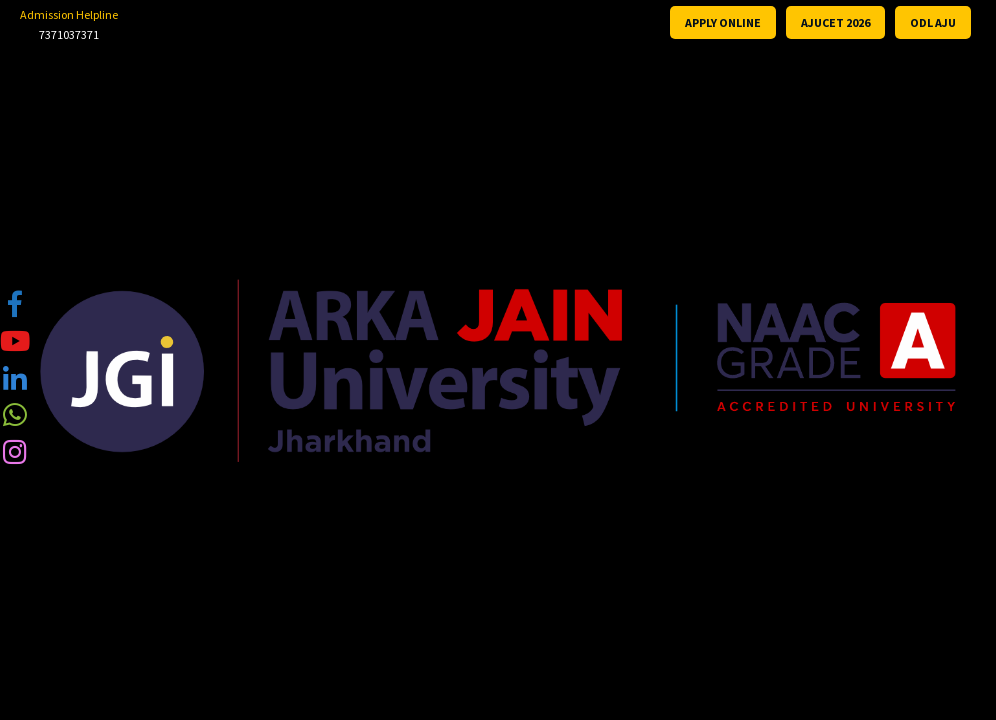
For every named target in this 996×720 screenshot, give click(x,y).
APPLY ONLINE (723, 22)
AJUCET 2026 (835, 22)
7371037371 (69, 34)
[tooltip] (15, 303)
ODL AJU (933, 22)
